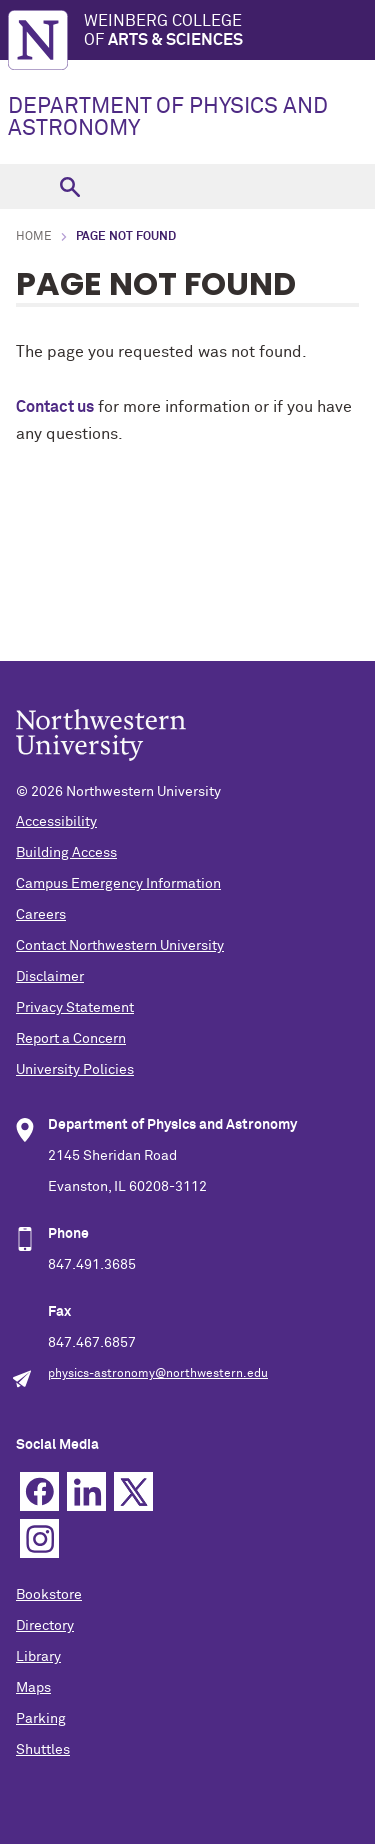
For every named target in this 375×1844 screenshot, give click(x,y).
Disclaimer (50, 977)
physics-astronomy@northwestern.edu (158, 1374)
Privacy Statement (75, 1008)
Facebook (39, 1491)
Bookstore (49, 1595)
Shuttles (43, 1750)
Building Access (66, 853)
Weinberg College (229, 31)
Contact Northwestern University (120, 946)
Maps (33, 1688)
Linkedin (86, 1491)
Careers (41, 915)
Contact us (55, 407)
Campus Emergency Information (118, 884)
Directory (45, 1626)
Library (38, 1657)
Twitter (133, 1491)
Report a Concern (71, 1039)
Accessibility (56, 822)
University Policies (75, 1070)
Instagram (39, 1538)
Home (34, 237)
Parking (41, 1719)
